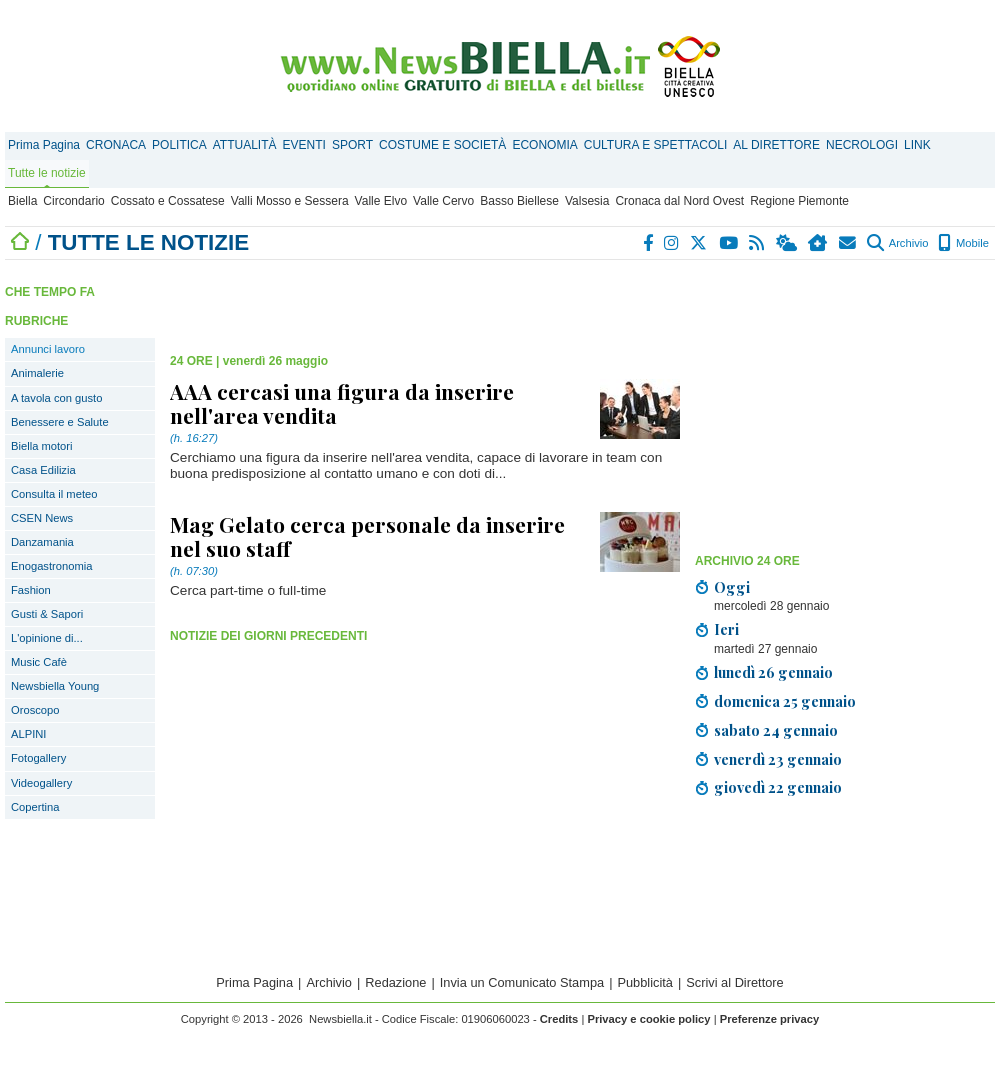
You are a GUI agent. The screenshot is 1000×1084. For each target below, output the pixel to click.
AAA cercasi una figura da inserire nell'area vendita (342, 403)
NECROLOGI (862, 145)
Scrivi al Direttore (734, 982)
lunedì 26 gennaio (773, 672)
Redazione (395, 982)
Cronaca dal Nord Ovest (679, 201)
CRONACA (116, 145)
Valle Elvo (381, 201)
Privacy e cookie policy (648, 1019)
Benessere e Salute (60, 422)
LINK (917, 145)
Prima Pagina (44, 145)
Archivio (897, 243)
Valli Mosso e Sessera (290, 201)
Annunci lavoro (48, 349)
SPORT (352, 145)
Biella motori (42, 446)
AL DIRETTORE (776, 145)
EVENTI (304, 145)
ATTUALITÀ (245, 145)
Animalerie (37, 373)
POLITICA (179, 145)
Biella (22, 201)
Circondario (73, 201)
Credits (559, 1019)
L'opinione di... (47, 638)
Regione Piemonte (799, 201)
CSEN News (42, 518)
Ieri (726, 629)
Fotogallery (38, 758)
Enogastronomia (51, 566)
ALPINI (28, 734)
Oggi (732, 587)
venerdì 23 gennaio (778, 759)
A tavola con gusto (56, 398)
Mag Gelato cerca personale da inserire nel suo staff (367, 536)
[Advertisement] (404, 300)
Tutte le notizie (47, 173)
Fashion (31, 590)
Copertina (35, 807)
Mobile (963, 243)
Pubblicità (645, 982)
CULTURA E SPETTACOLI (656, 145)
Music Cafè (39, 662)
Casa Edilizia (43, 470)
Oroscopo (35, 710)
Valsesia (587, 201)
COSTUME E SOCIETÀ (442, 145)
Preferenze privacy (770, 1019)
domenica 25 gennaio (785, 701)
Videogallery (41, 783)
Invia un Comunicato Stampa (522, 982)
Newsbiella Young (55, 686)
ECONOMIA (544, 145)
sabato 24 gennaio (776, 730)
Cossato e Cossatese (168, 201)
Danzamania (42, 542)
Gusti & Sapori (47, 614)
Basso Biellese (519, 201)
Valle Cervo (443, 201)
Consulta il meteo (54, 494)
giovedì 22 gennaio (778, 787)
